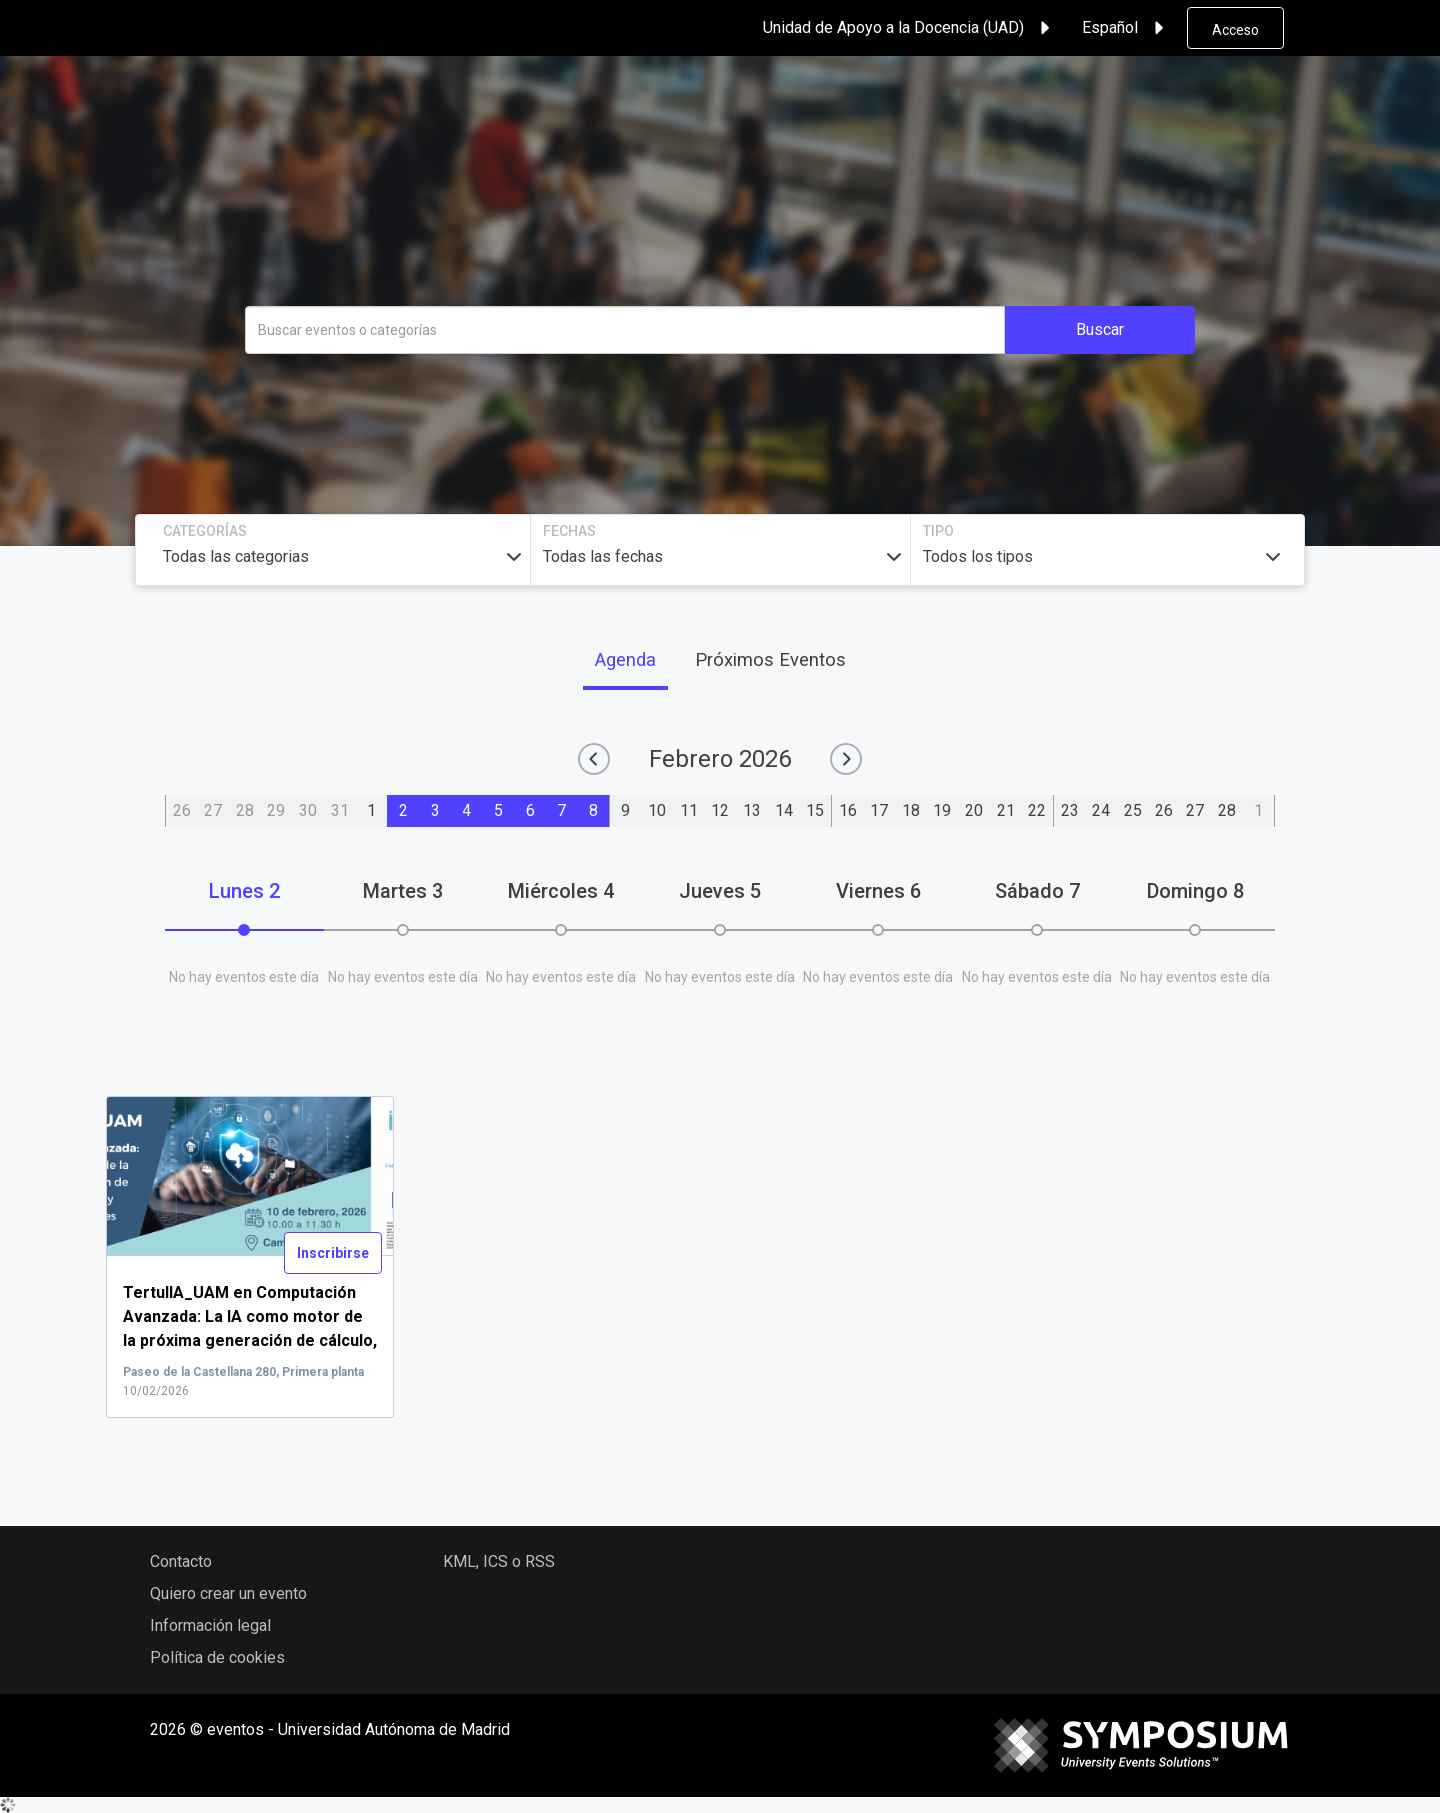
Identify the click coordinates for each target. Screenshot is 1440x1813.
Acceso (1235, 30)
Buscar (1100, 329)
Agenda (625, 659)
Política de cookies (217, 1657)
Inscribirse (333, 1253)
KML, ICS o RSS (499, 1561)
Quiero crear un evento (228, 1593)
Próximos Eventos (770, 659)
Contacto (181, 1561)
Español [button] (1126, 28)
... (250, 1341)
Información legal (210, 1625)
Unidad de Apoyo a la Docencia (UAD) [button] (909, 28)
